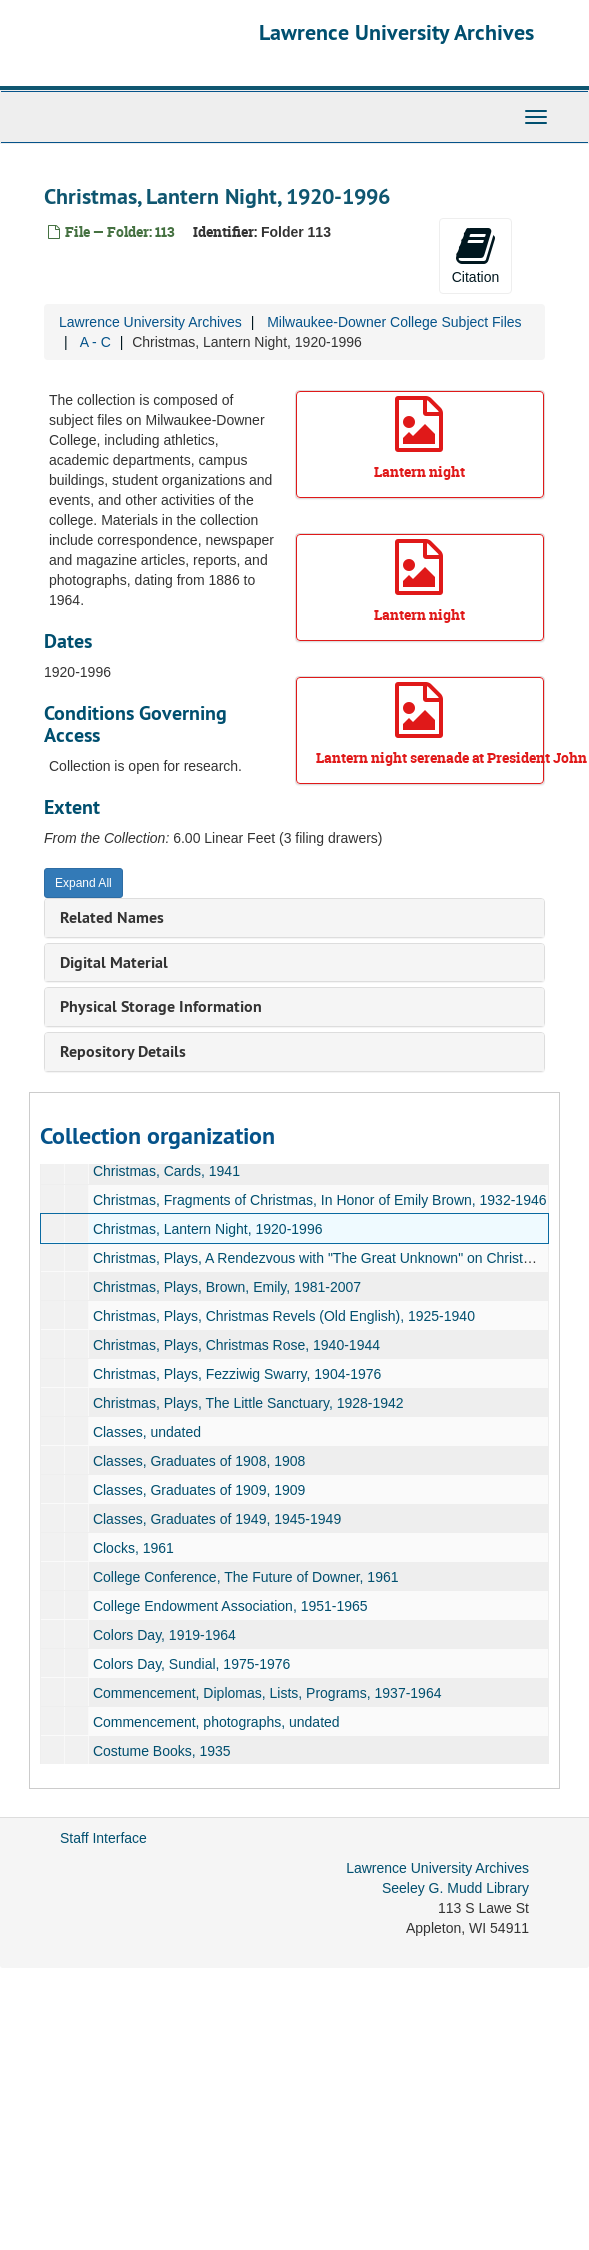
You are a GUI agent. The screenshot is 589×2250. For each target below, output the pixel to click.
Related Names (112, 917)
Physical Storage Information (161, 1006)
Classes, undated (147, 1432)
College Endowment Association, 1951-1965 (230, 1606)
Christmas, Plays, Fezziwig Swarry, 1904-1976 (237, 1374)
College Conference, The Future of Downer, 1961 (246, 1577)
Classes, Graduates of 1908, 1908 (199, 1461)
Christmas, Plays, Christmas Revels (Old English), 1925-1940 (284, 1316)
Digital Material (114, 962)
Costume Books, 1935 (162, 1751)
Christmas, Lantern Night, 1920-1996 (208, 1229)
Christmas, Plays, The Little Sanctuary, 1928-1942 (248, 1403)
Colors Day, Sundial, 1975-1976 (191, 1664)
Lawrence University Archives (396, 32)
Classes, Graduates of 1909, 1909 (199, 1490)
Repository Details (123, 1051)
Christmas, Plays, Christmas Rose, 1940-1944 (236, 1345)
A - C (95, 342)
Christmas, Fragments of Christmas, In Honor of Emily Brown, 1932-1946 (320, 1200)
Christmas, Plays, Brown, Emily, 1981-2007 (227, 1287)
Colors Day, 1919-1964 (164, 1635)
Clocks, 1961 (133, 1548)
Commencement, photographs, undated (216, 1722)
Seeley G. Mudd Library (455, 1888)
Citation (475, 255)
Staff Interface (103, 1838)
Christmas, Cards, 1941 (166, 1171)
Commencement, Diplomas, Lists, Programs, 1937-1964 (267, 1693)
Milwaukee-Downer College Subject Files (394, 322)
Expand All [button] (83, 883)
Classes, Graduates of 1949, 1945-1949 (217, 1519)
